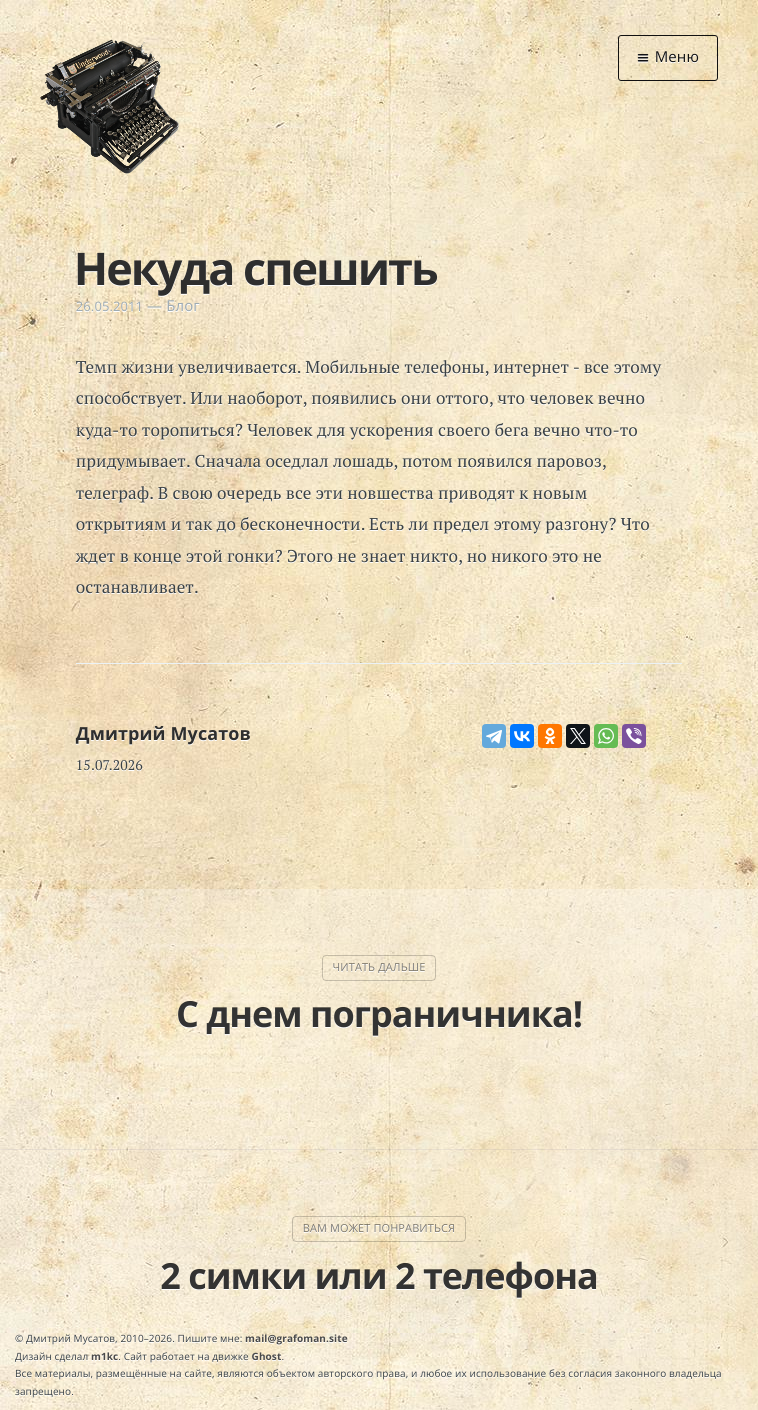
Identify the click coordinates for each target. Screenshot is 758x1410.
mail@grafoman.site (296, 1338)
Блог (183, 306)
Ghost (267, 1356)
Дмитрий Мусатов (163, 734)
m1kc (104, 1356)
